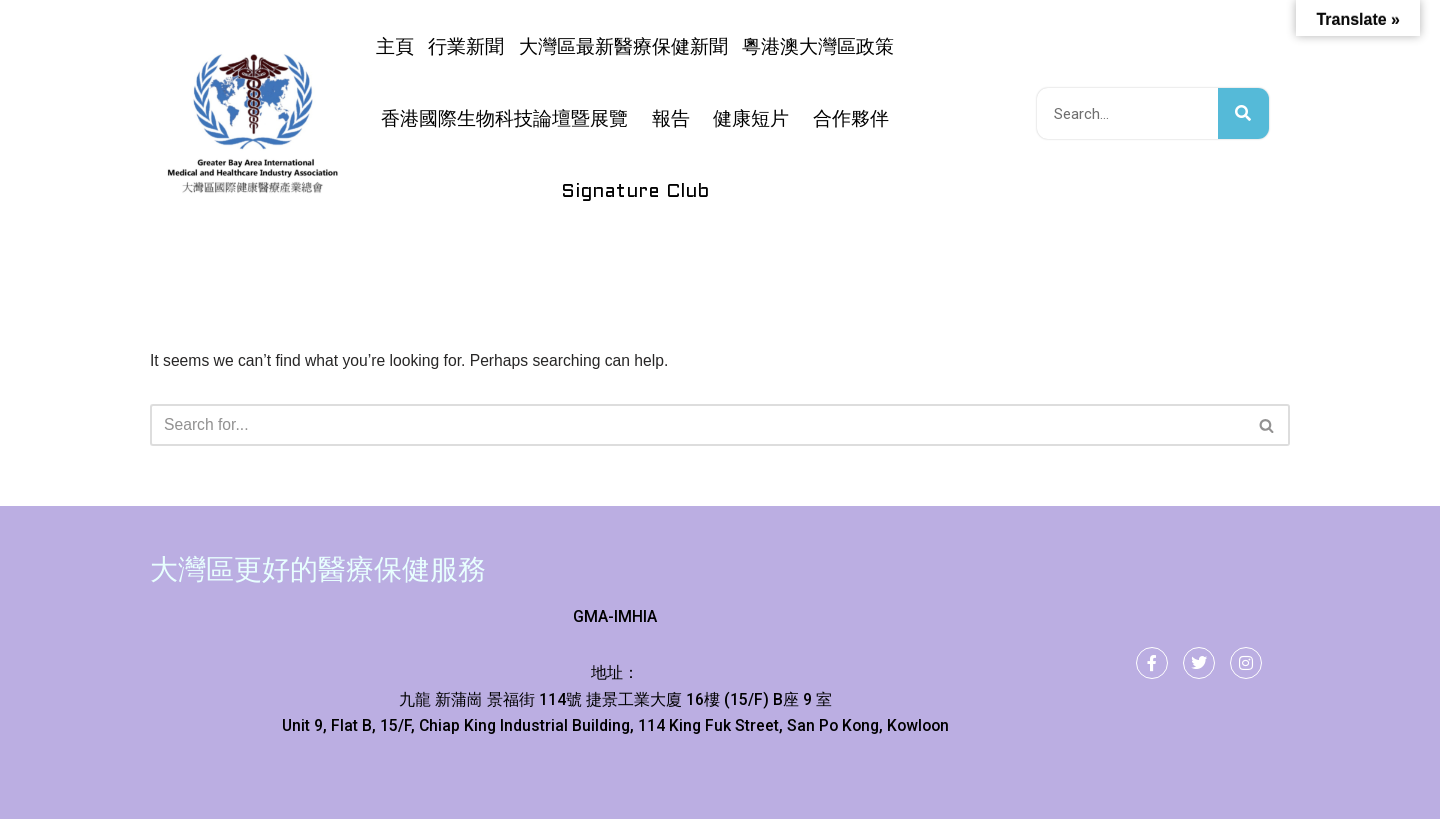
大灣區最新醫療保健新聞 (623, 48)
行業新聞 (466, 48)
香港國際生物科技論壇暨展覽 (504, 120)
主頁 (395, 48)
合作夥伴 (851, 120)
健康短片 (751, 120)
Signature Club (635, 192)
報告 (671, 120)
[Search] (697, 426)
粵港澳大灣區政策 (818, 48)
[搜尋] (1243, 113)
